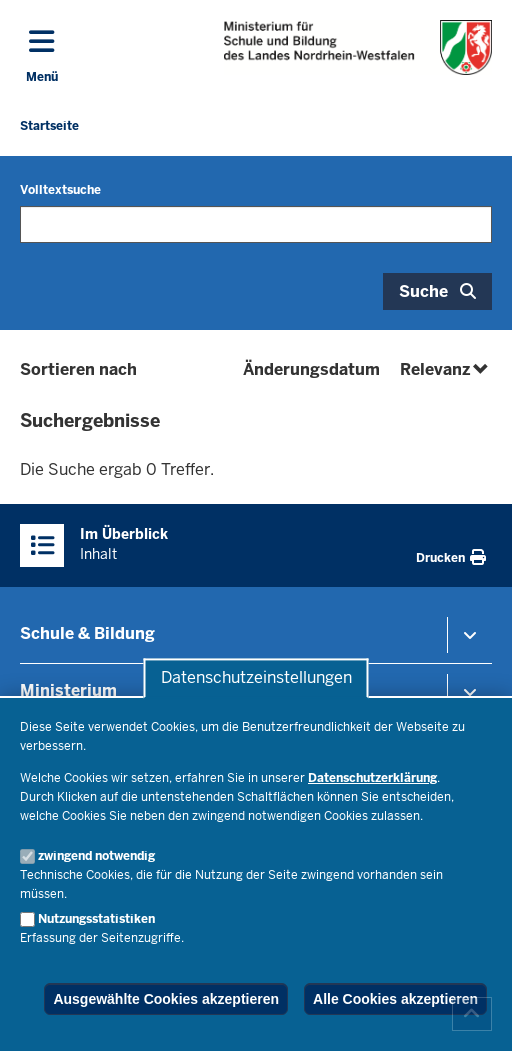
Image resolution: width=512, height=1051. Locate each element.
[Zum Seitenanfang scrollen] (472, 1014)
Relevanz (446, 369)
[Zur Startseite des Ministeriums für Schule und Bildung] (358, 47)
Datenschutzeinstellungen (256, 678)
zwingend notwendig (96, 856)
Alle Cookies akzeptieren (395, 999)
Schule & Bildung (87, 633)
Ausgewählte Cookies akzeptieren (166, 999)
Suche (423, 291)
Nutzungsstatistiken (96, 919)
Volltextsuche (60, 190)
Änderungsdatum (311, 369)
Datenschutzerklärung (372, 778)
